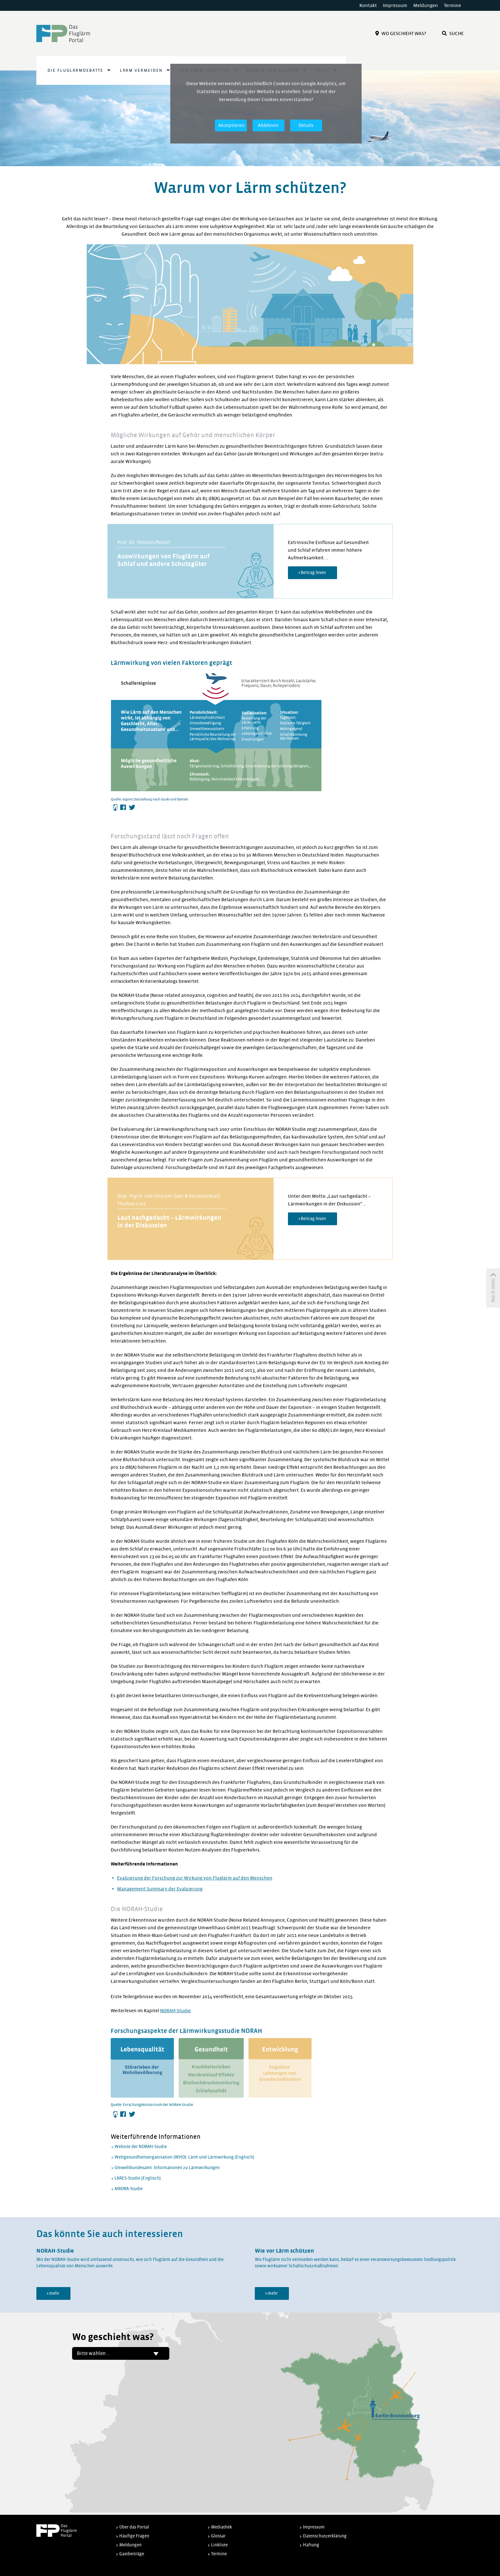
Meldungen (425, 5)
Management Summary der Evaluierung (159, 1888)
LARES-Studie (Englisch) (137, 2178)
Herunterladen (115, 807)
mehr (54, 2293)
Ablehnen (268, 125)
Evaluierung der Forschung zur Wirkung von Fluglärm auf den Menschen (194, 1877)
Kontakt (368, 5)
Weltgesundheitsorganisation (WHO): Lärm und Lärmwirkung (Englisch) (184, 2157)
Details (305, 125)
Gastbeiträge (131, 2553)
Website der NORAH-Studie (140, 2146)
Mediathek (221, 2527)
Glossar (218, 2536)
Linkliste (219, 2545)
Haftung (311, 2545)
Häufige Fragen (134, 2536)
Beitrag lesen (313, 572)
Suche (453, 33)
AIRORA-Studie (128, 2188)
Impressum (395, 5)
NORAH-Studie (175, 2010)
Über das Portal (134, 2527)
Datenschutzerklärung (325, 2536)
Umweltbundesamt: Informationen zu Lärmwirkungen (167, 2167)
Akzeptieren (231, 125)
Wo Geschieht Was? (400, 33)
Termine (452, 5)
